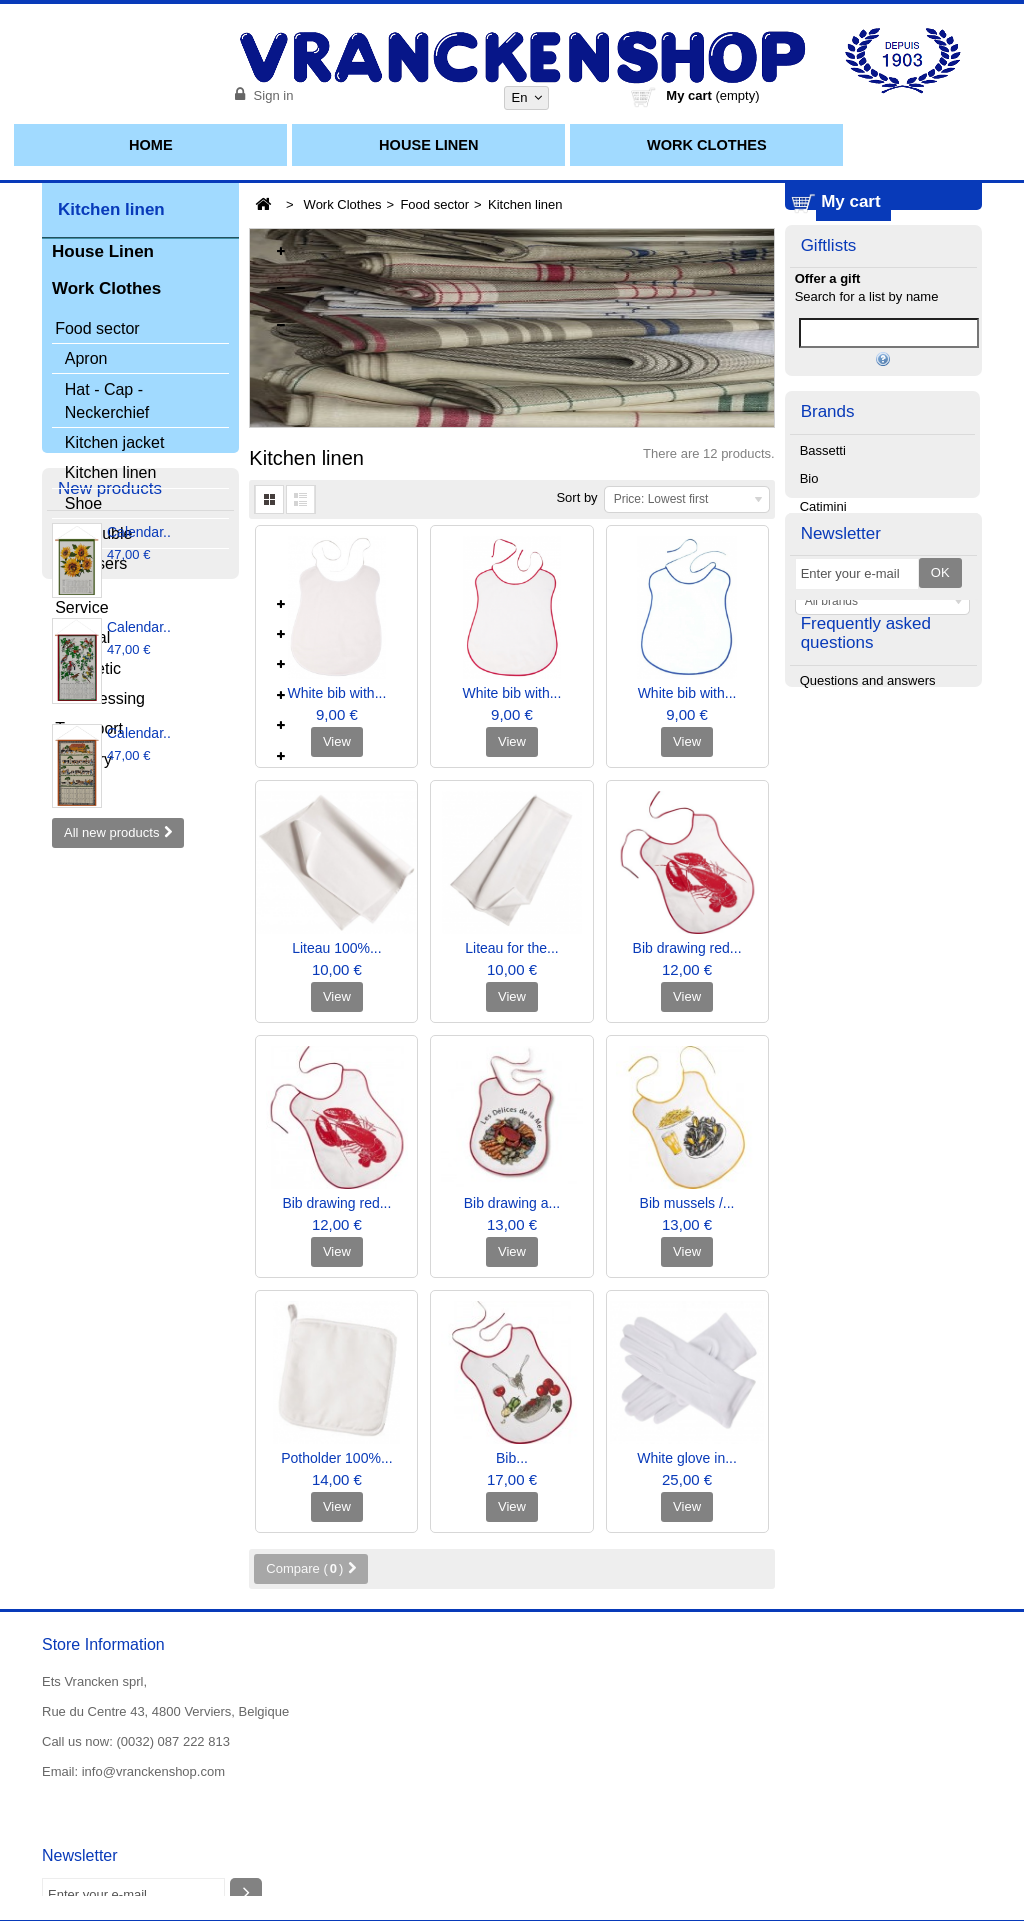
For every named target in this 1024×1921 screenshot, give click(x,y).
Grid (269, 499)
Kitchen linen (111, 476)
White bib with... (336, 693)
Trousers (96, 567)
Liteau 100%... (337, 948)
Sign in (271, 95)
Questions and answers (868, 1053)
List (301, 499)
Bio (809, 699)
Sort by (576, 497)
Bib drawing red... (687, 948)
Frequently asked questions (866, 1002)
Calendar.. (139, 878)
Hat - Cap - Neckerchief (107, 404)
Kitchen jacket (115, 446)
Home (151, 145)
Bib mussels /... (687, 1203)
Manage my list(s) (883, 559)
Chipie (818, 755)
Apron (86, 362)
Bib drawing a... (512, 1203)
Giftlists (829, 362)
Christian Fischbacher (863, 783)
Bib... (512, 1458)
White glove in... (687, 1458)
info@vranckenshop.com (153, 1771)
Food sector (434, 204)
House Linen (428, 145)
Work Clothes (707, 145)
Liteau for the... (511, 948)
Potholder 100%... (336, 1458)
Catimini (823, 727)
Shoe (83, 506)
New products (110, 831)
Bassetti (823, 671)
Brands (828, 629)
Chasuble (99, 537)
